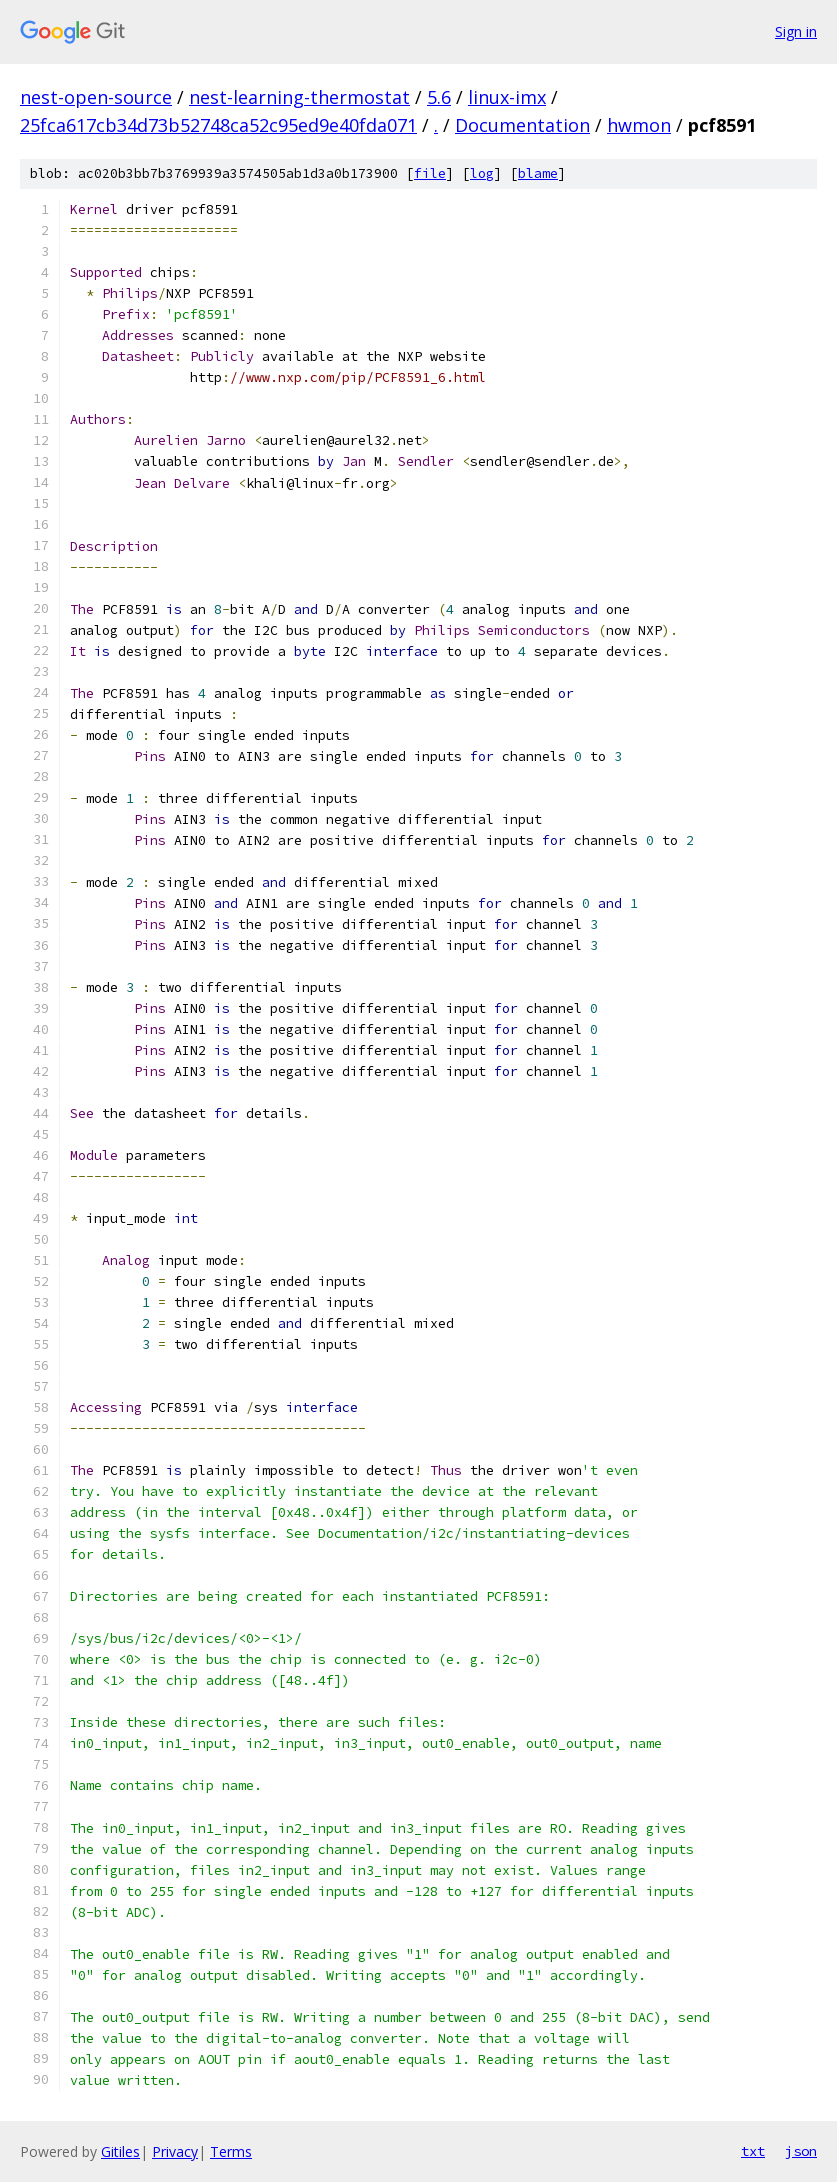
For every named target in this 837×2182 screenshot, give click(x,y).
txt (753, 2151)
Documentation (522, 125)
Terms (231, 2151)
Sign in (796, 31)
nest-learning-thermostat (299, 97)
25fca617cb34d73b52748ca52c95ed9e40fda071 (218, 125)
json (801, 2151)
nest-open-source (96, 97)
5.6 (439, 97)
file (430, 173)
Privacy (175, 2151)
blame (538, 173)
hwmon (639, 125)
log (482, 173)
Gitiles (120, 2151)
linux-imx (507, 97)
